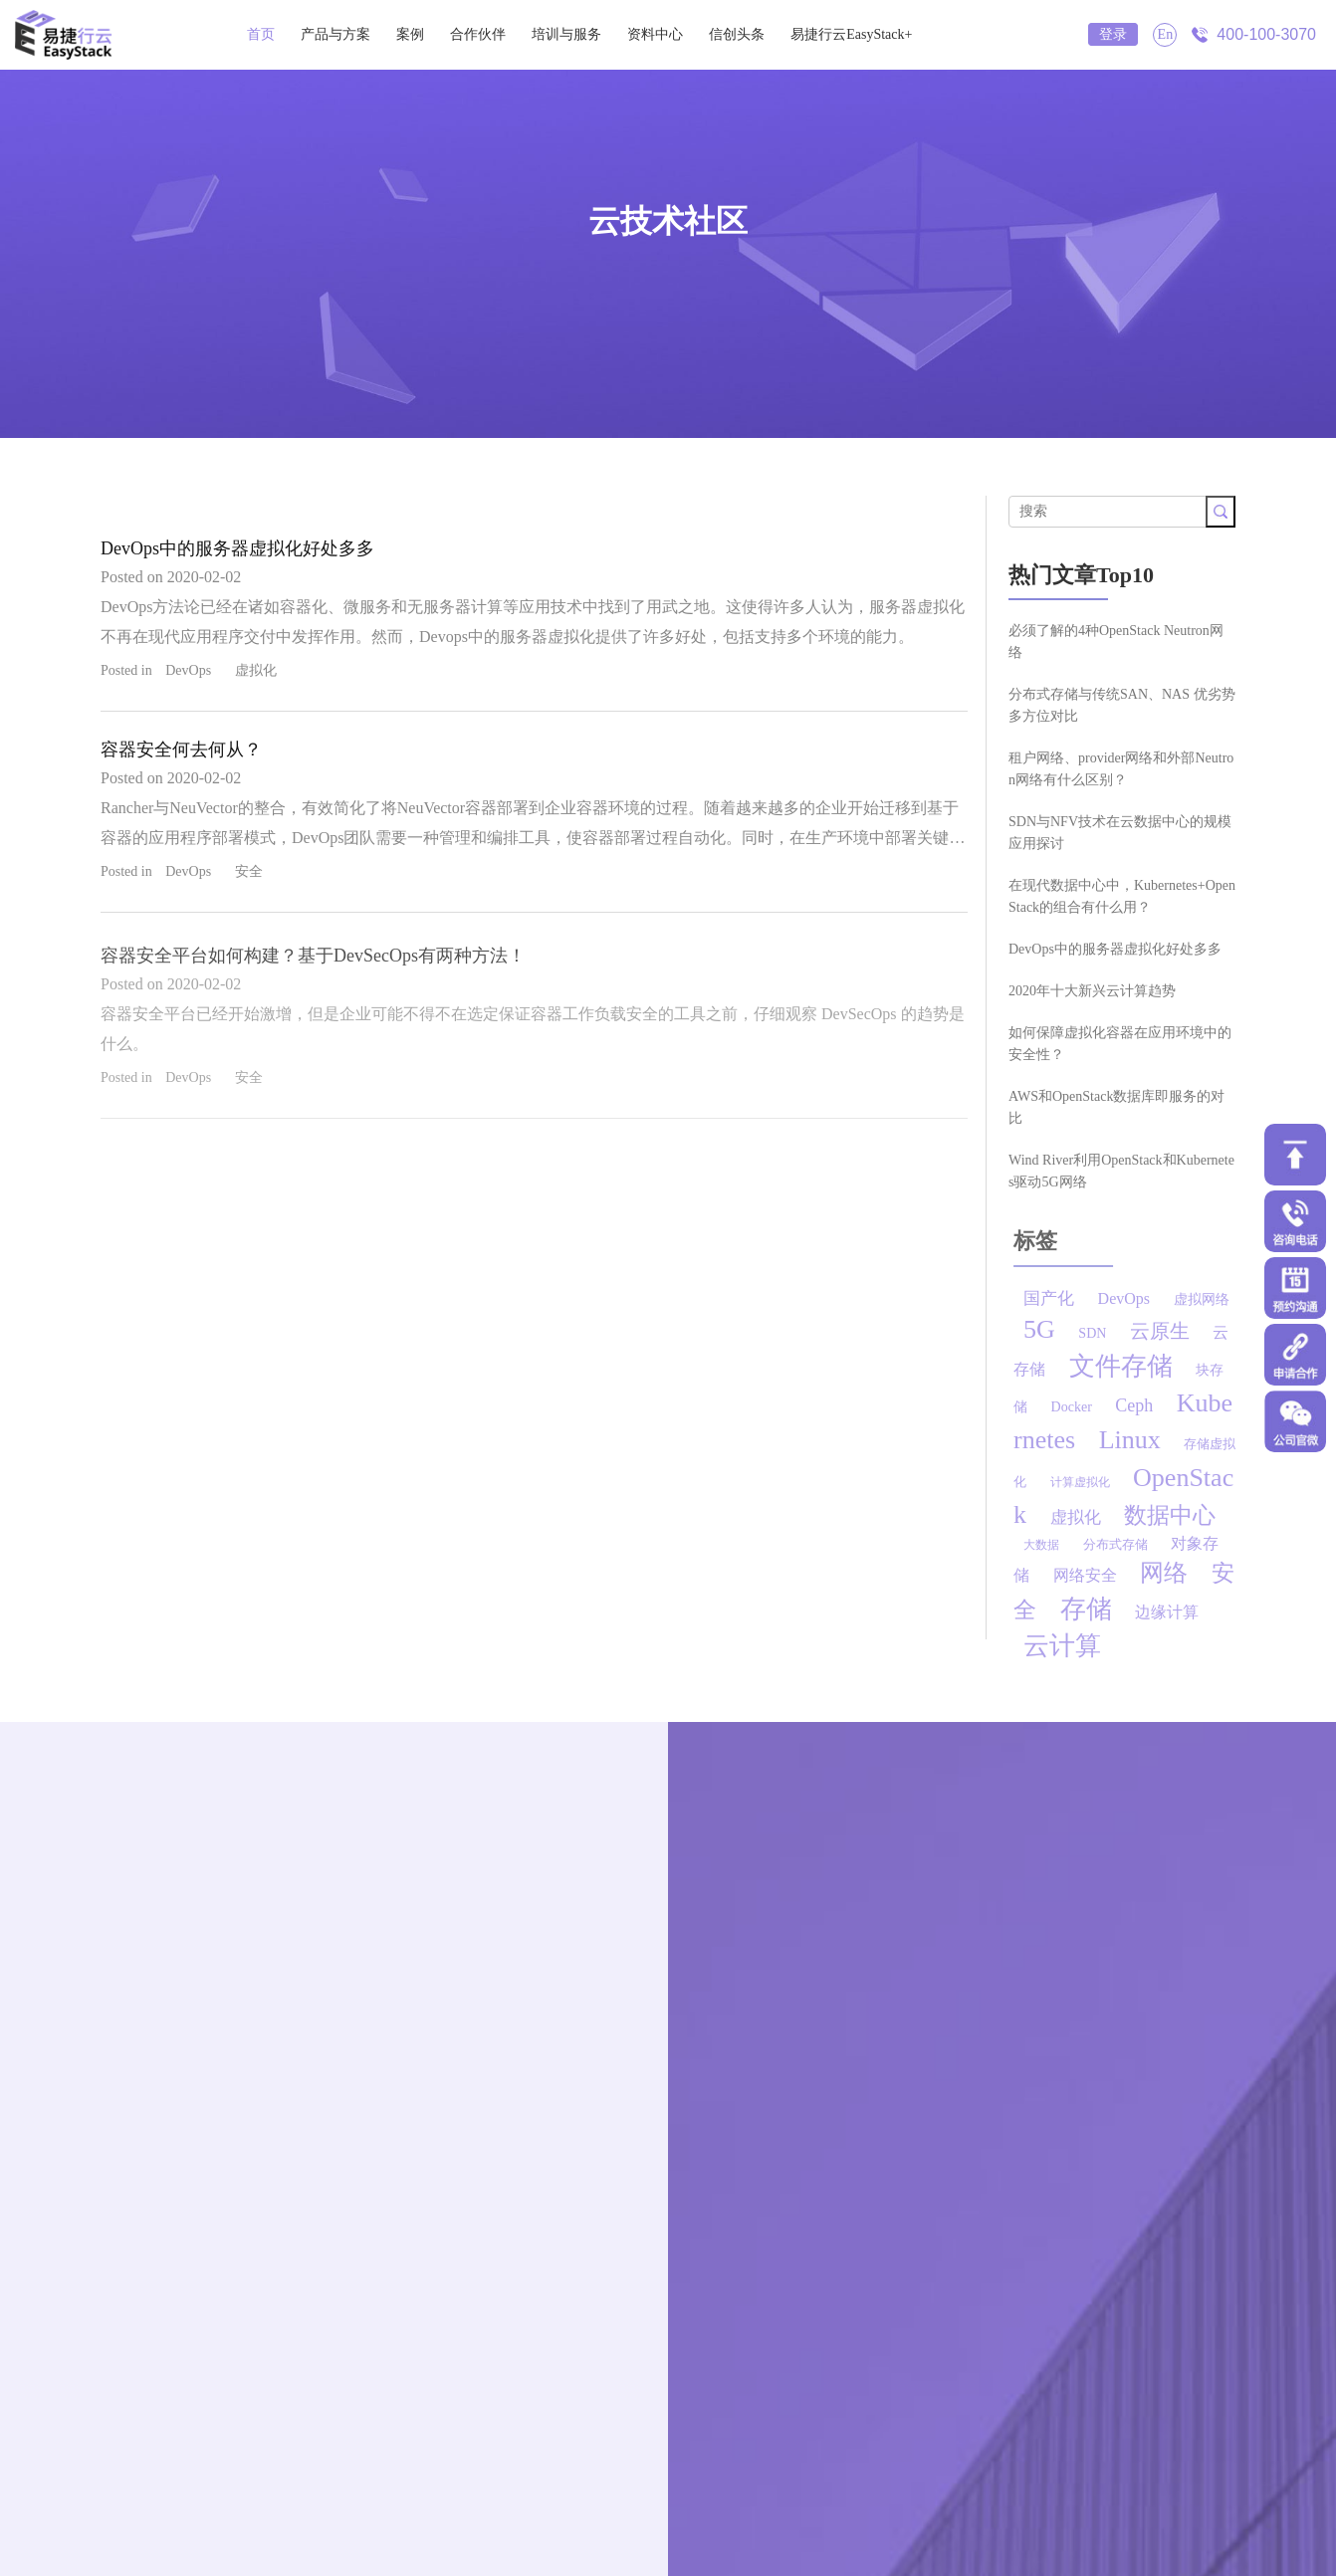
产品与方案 (335, 34)
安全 (249, 871)
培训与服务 (566, 34)
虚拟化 (256, 670)
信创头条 (737, 34)
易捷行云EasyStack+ (851, 34)
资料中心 (655, 34)
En (1166, 34)
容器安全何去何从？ (181, 749)
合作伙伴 (478, 34)
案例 (410, 34)
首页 (261, 34)
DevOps (188, 670)
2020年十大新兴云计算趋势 (1092, 990)
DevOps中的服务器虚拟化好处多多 (237, 548)
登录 (1113, 34)
